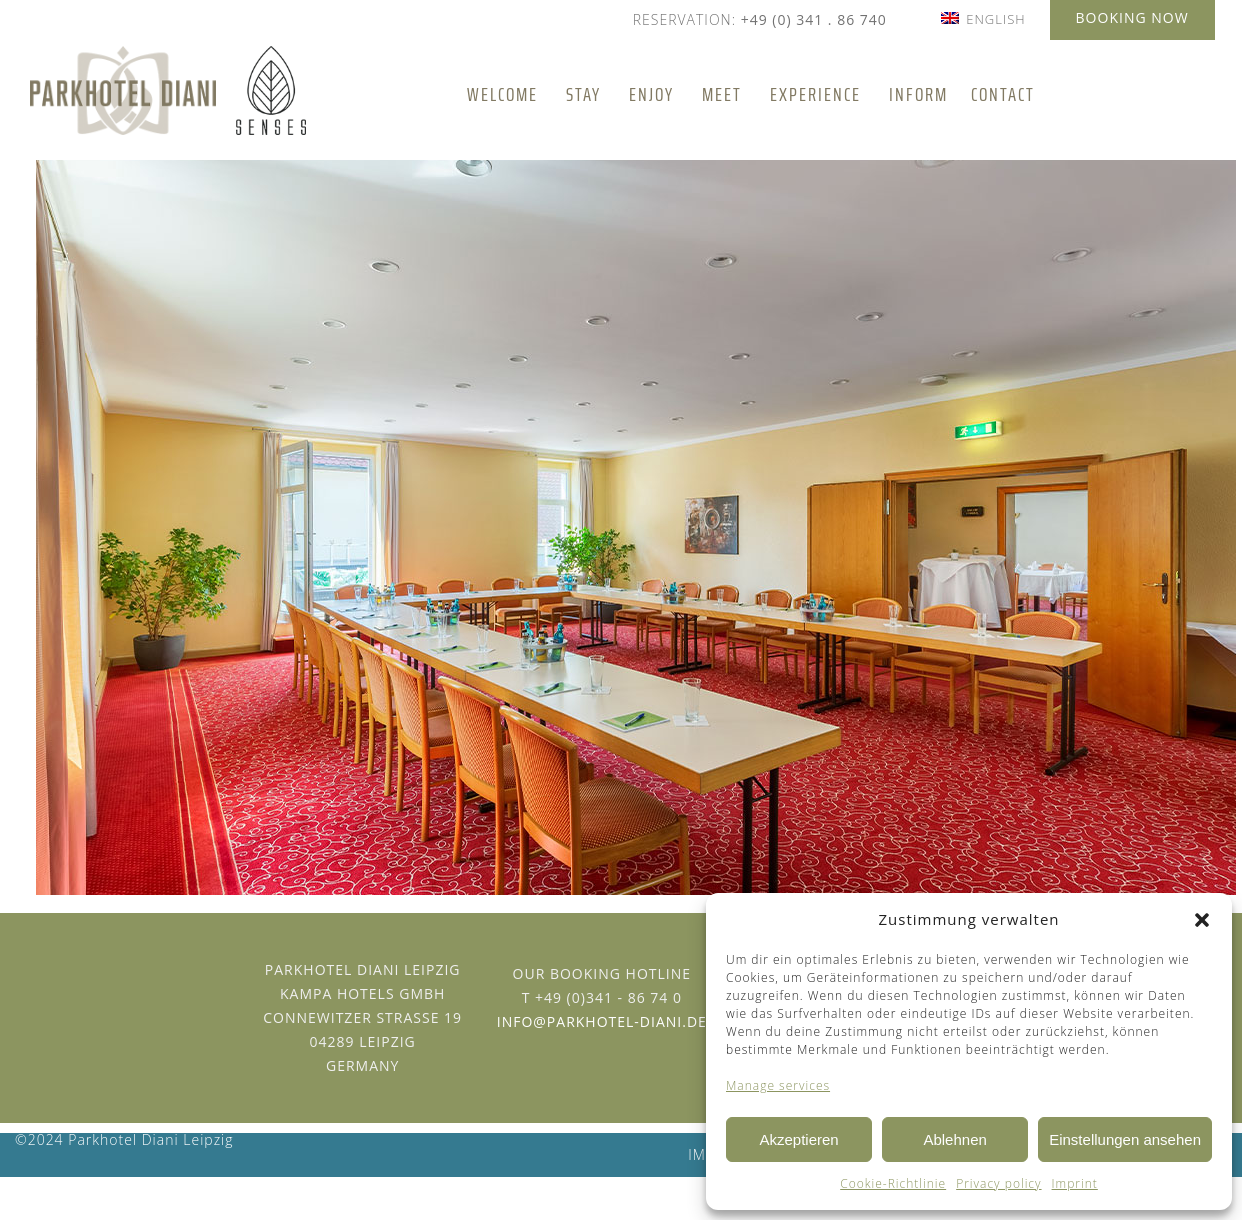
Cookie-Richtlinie (893, 1183)
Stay (583, 95)
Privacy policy (998, 1183)
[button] (1202, 920)
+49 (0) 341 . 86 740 (814, 19)
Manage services (778, 1085)
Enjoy (651, 95)
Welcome (502, 95)
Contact (1003, 95)
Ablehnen (954, 1139)
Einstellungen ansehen (1125, 1139)
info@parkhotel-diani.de (602, 1021)
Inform (918, 95)
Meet (722, 95)
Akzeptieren (798, 1139)
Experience (815, 95)
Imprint (1075, 1183)
